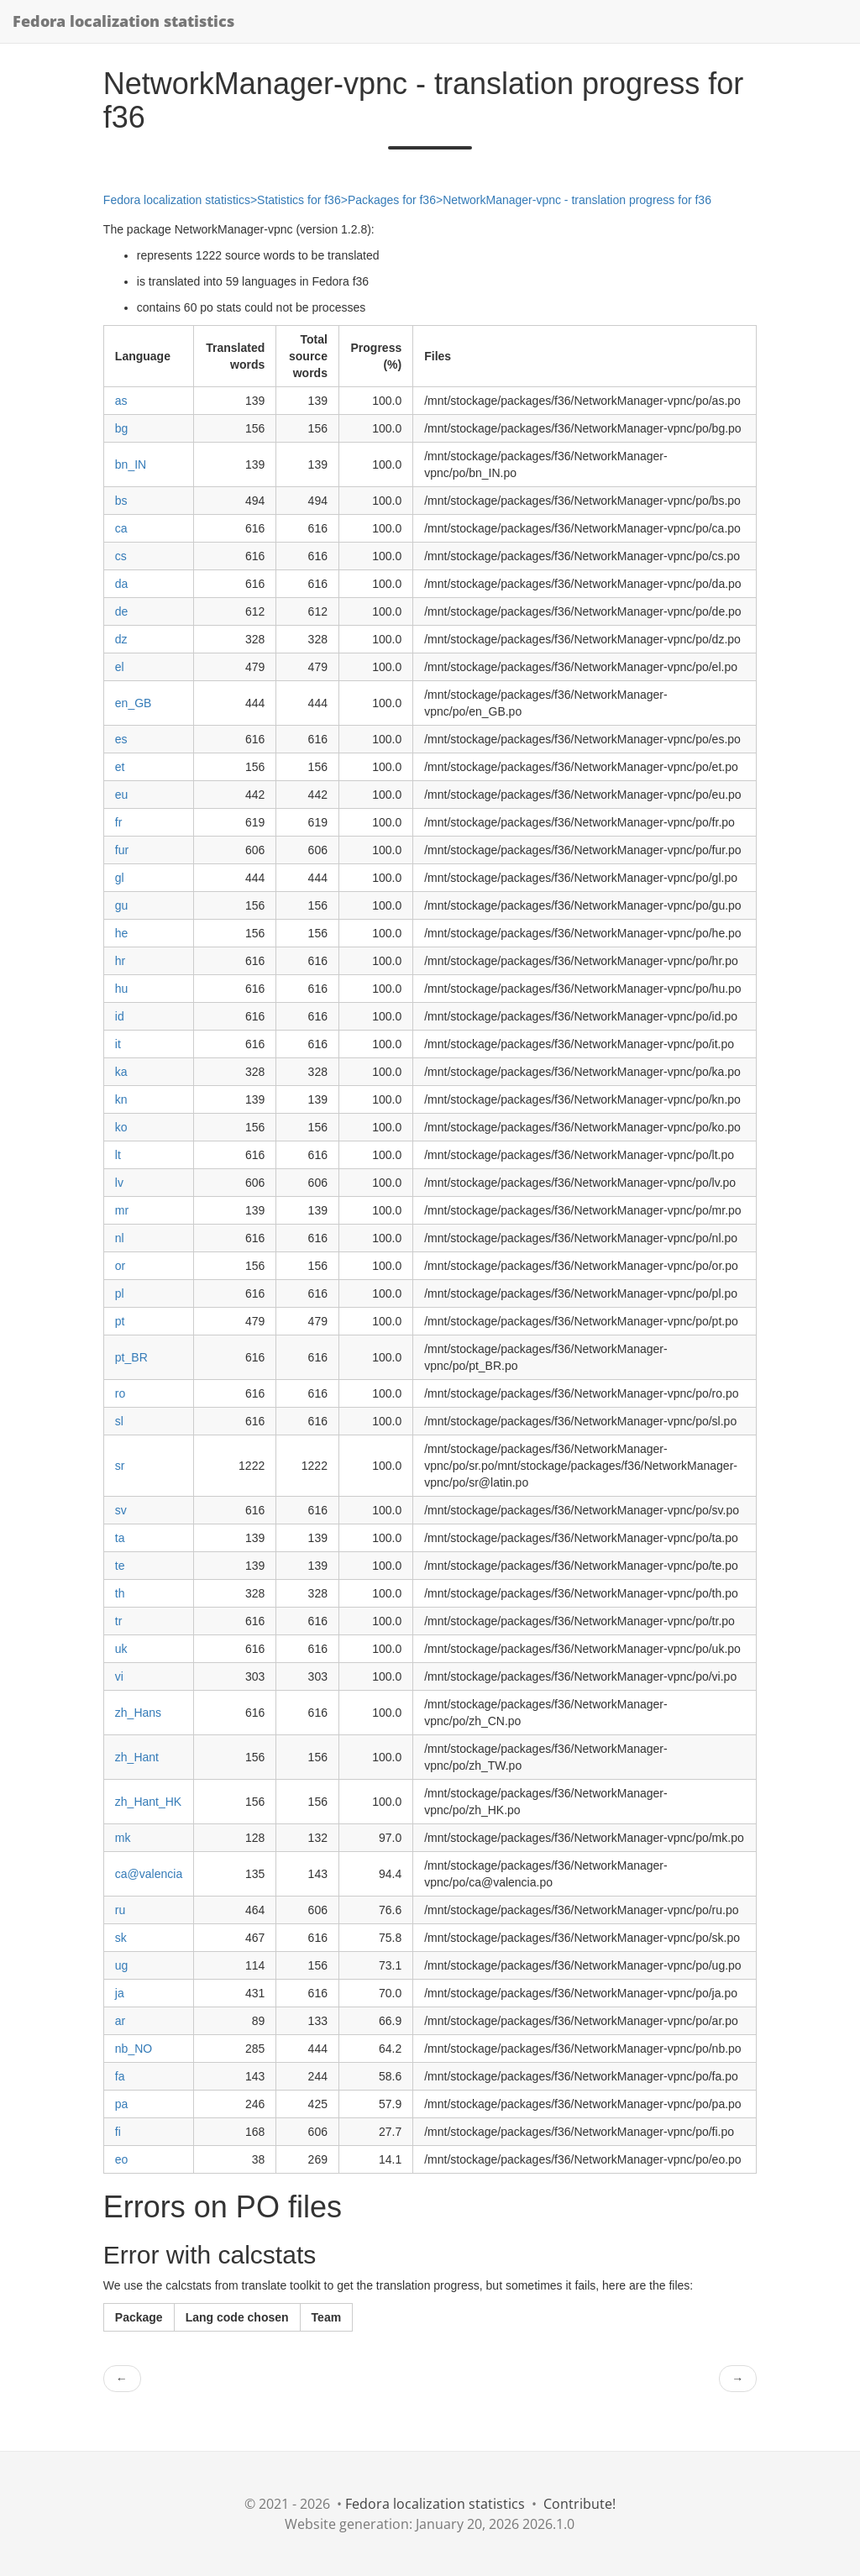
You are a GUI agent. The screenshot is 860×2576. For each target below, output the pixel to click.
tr (119, 1621)
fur (121, 850)
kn (121, 1099)
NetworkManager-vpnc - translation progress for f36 (577, 200)
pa (121, 2104)
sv (121, 1510)
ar (120, 2021)
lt (118, 1155)
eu (121, 794)
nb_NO (133, 2048)
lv (119, 1182)
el (119, 667)
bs (121, 500)
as (121, 400)
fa (120, 2076)
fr (119, 822)
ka (121, 1071)
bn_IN (130, 464)
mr (121, 1210)
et (120, 767)
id (119, 1016)
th (120, 1593)
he (121, 933)
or (120, 1265)
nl (119, 1238)
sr (120, 1465)
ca (121, 528)
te (120, 1565)
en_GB (133, 703)
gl (119, 877)
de (121, 611)
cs (121, 556)
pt (120, 1321)
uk (121, 1648)
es (121, 739)
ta (120, 1538)
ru (120, 1910)
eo (121, 2159)
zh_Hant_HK (148, 1801)
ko (121, 1127)
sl (119, 1421)
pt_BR (131, 1357)
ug (121, 1965)
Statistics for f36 (299, 200)
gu (121, 905)
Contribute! (579, 2504)
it (118, 1044)
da (121, 583)
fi (118, 2131)
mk (123, 1837)
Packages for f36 (392, 200)
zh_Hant (137, 1757)
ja (119, 1993)
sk (121, 1937)
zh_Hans (138, 1712)
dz (121, 639)
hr (120, 961)
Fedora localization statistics (123, 21)
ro (120, 1393)
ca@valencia (148, 1874)
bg (121, 428)
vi (119, 1676)
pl (119, 1293)
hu (121, 988)
